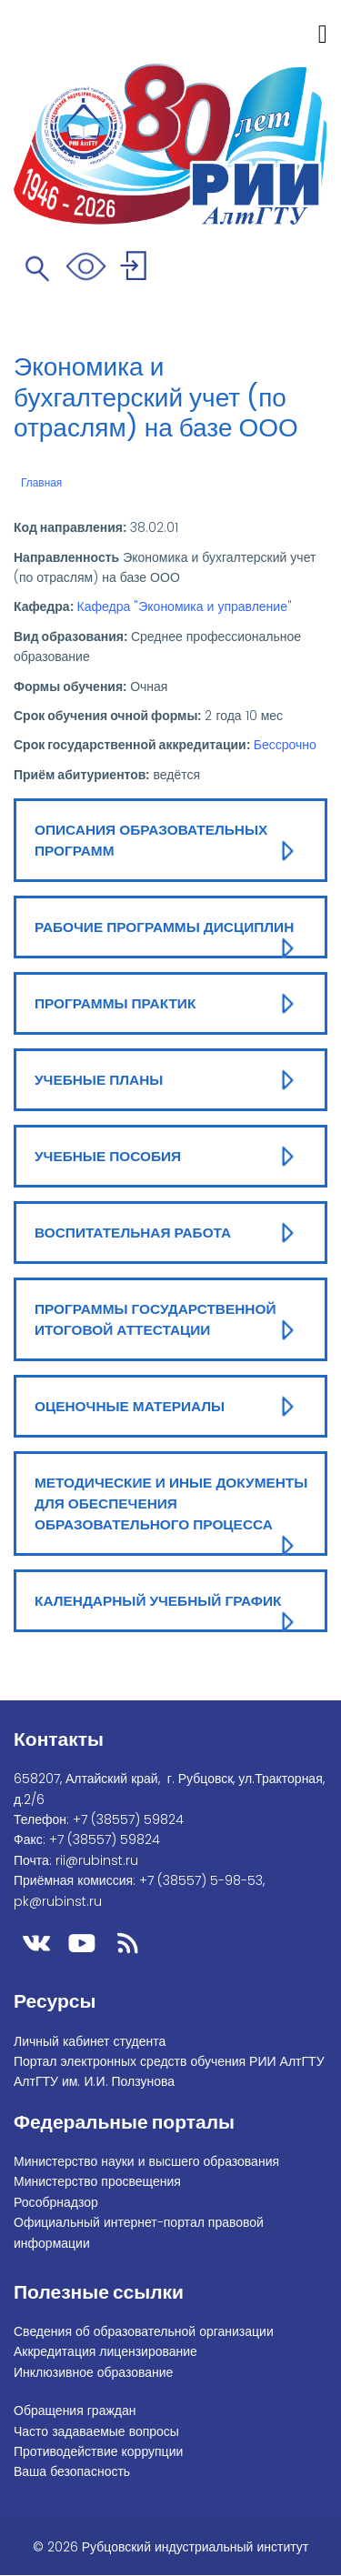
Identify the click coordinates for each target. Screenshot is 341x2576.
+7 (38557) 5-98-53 (201, 1880)
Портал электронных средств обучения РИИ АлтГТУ (169, 2061)
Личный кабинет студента (89, 2041)
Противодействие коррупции (98, 2451)
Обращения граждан (75, 2410)
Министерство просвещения (97, 2181)
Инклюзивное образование (93, 2372)
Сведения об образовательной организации (144, 2331)
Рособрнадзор (56, 2202)
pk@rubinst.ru (58, 1901)
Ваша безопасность (72, 2471)
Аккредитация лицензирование (105, 2351)
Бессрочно (285, 745)
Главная (41, 483)
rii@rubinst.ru (96, 1860)
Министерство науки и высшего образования (146, 2161)
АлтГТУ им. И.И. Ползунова (94, 2081)
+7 (128, 1819)
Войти (135, 268)
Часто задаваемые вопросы (96, 2431)
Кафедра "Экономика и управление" (184, 606)
